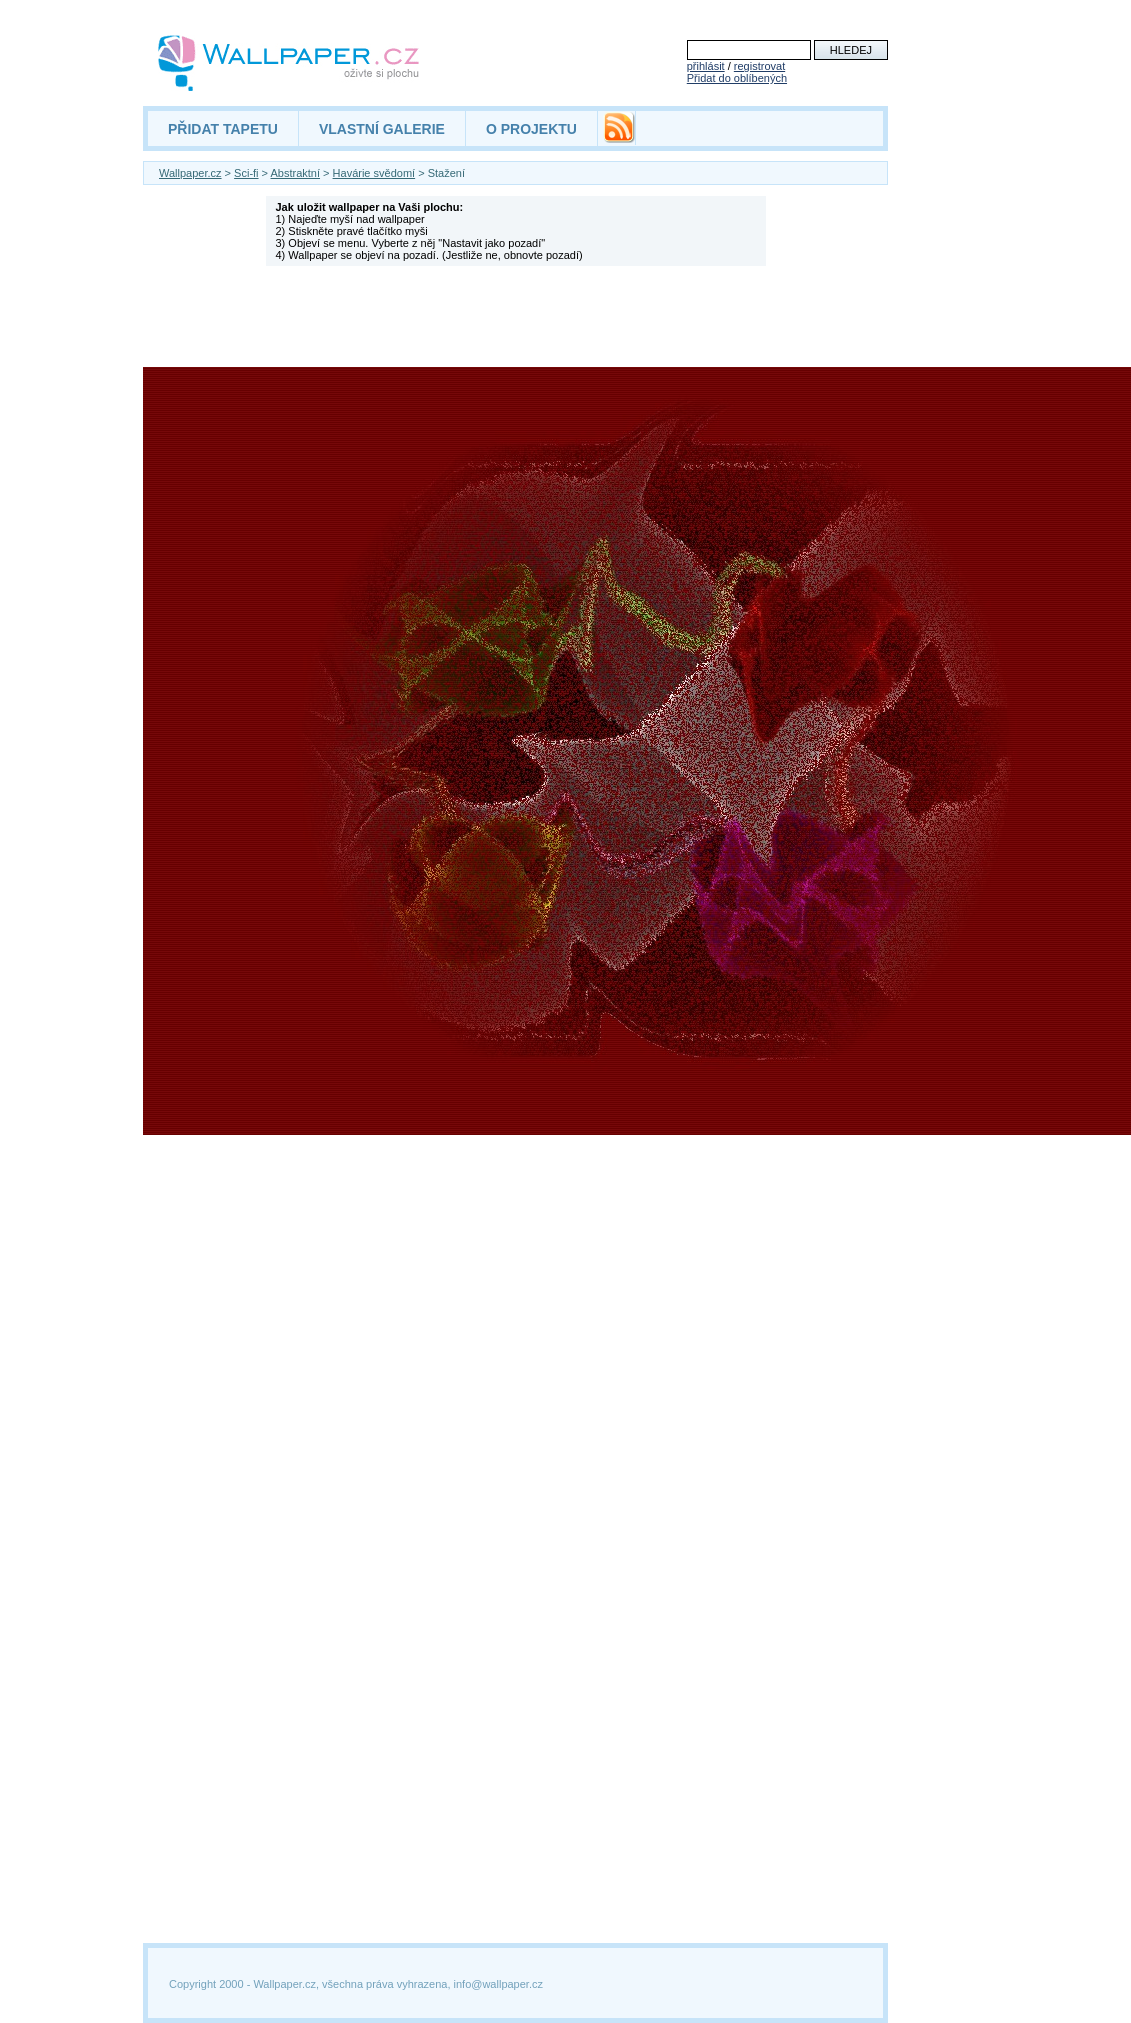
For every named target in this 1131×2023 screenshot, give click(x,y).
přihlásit (706, 66)
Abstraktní (296, 173)
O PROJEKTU (531, 129)
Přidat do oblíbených (737, 78)
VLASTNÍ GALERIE (382, 129)
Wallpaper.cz (190, 173)
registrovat (759, 66)
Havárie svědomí (374, 173)
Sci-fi (246, 173)
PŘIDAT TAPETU (223, 129)
